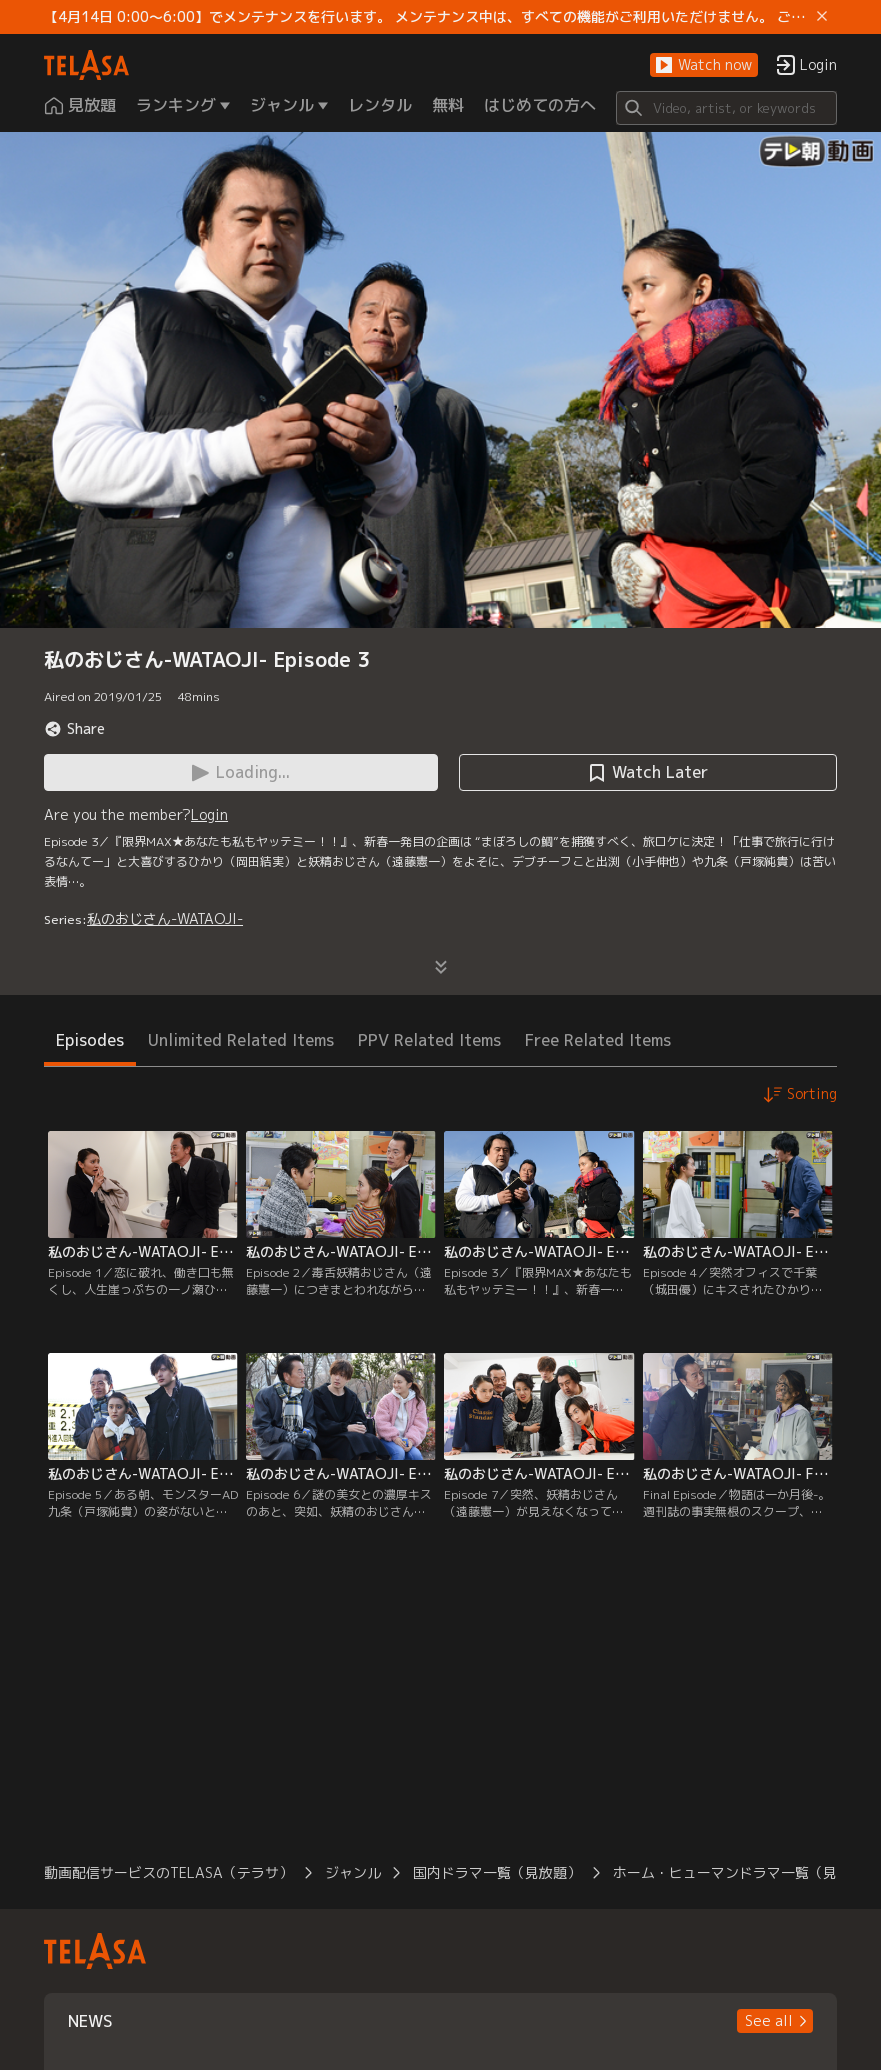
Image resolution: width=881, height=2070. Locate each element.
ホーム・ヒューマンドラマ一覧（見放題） (746, 1872)
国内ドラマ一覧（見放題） (497, 1872)
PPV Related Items (429, 1040)
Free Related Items (598, 1040)
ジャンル (353, 1872)
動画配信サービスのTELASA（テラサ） (168, 1872)
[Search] (726, 108)
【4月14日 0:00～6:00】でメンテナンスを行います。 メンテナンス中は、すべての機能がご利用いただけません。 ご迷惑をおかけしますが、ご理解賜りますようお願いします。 (426, 17)
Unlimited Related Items (241, 1040)
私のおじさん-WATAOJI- (165, 918)
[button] (704, 65)
